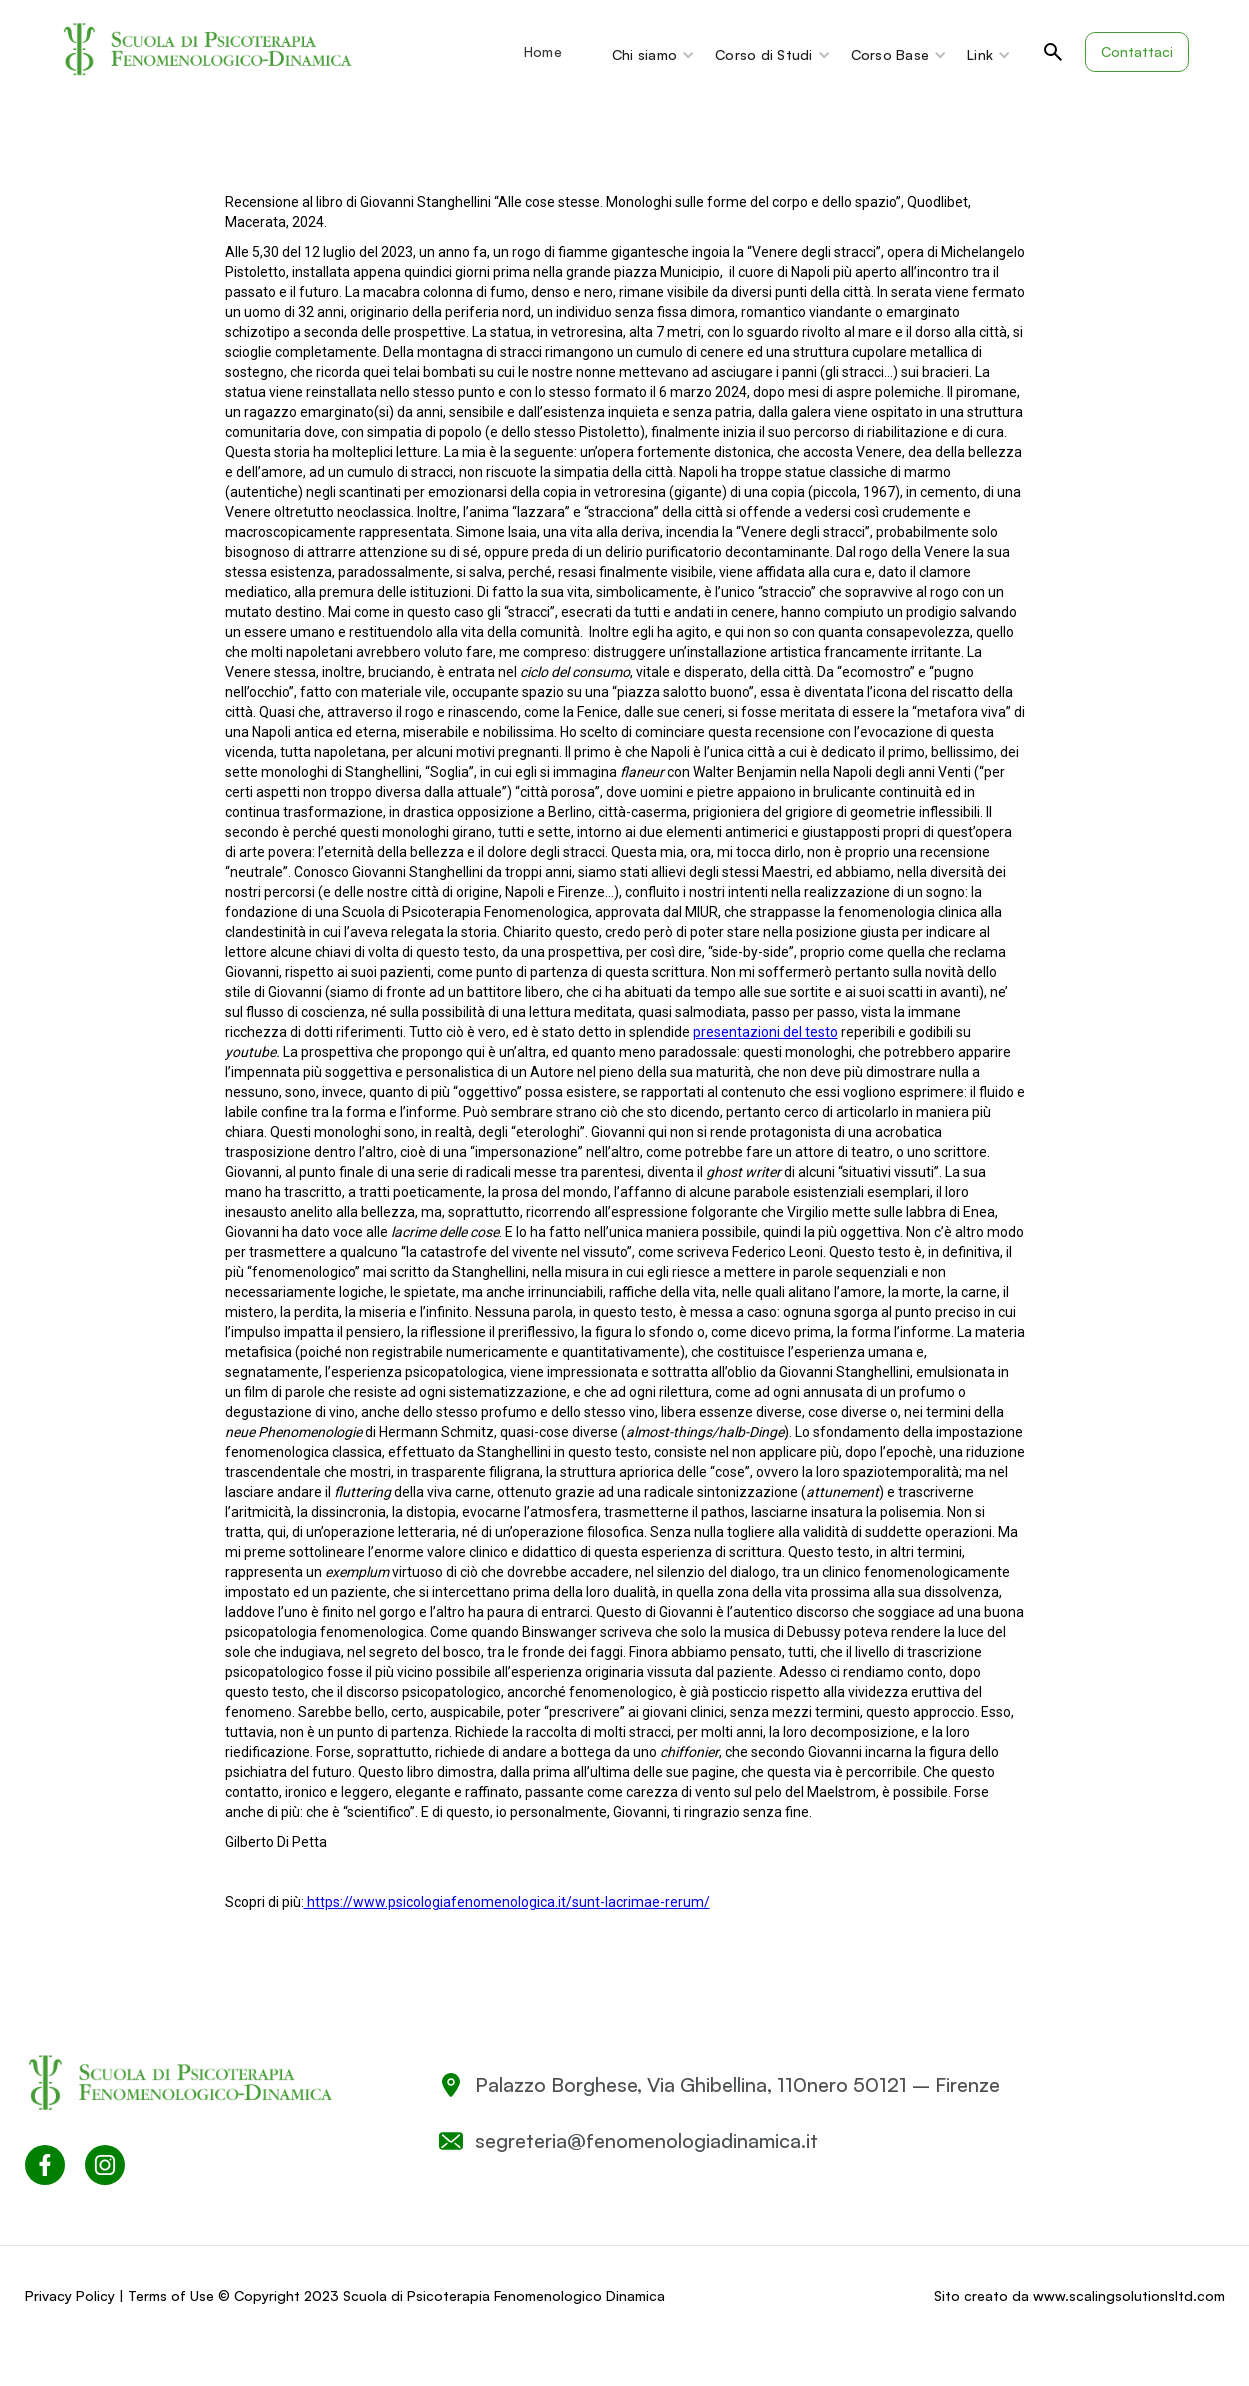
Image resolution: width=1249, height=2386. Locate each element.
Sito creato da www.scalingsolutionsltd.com (1079, 2295)
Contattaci (1137, 51)
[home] (209, 50)
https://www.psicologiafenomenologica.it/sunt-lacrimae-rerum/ (507, 1902)
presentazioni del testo (765, 1032)
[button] (553, 52)
